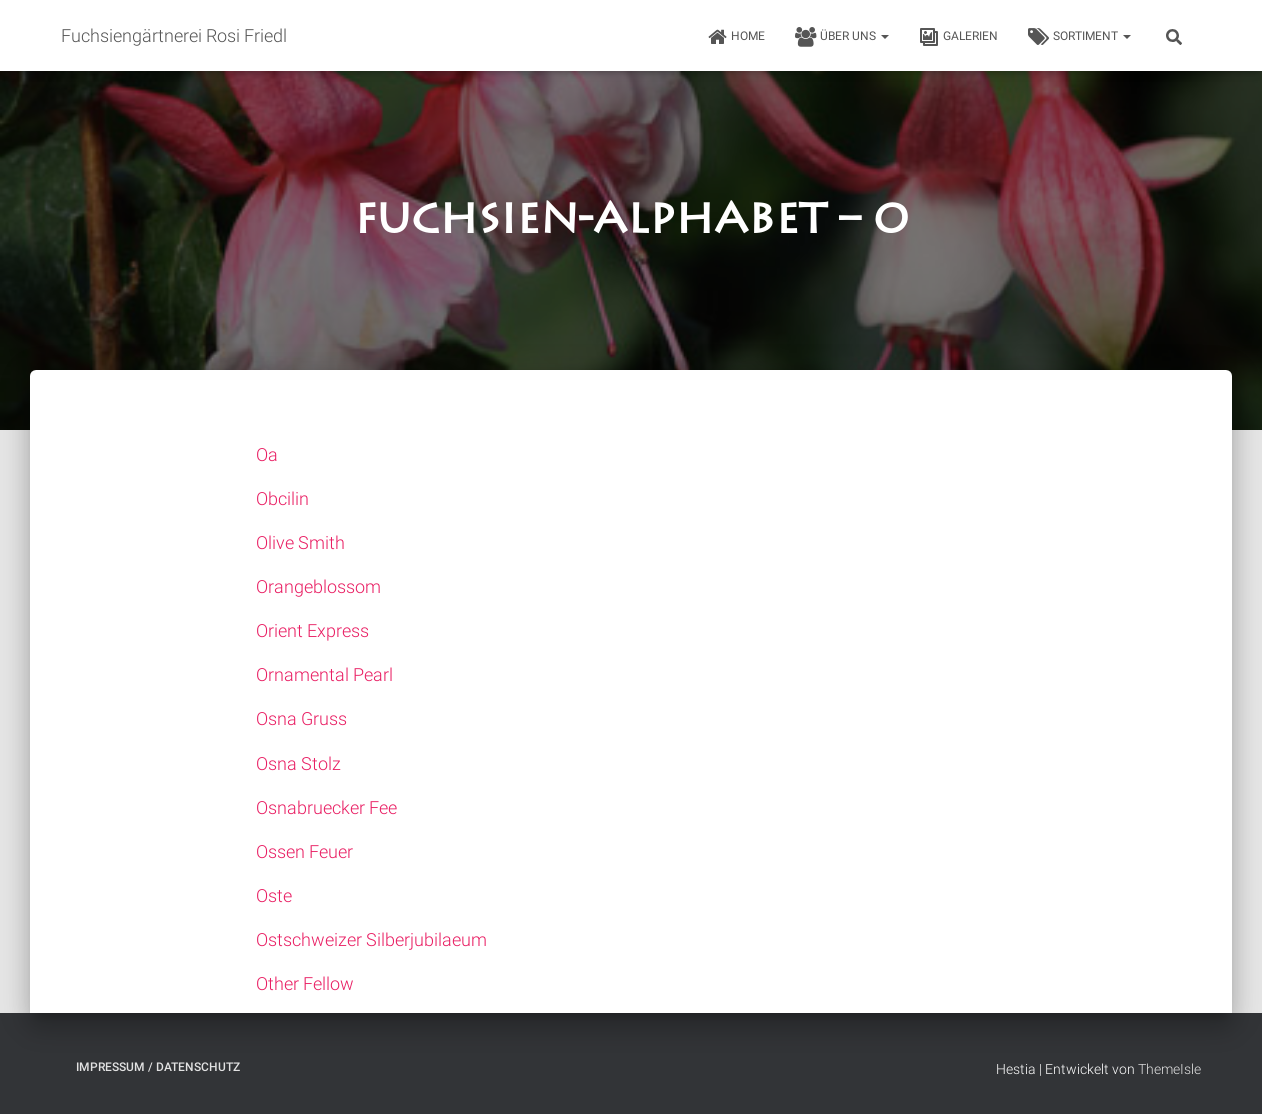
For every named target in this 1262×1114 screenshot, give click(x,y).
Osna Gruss (301, 718)
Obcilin (282, 498)
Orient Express (312, 630)
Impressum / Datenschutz (158, 1067)
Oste (274, 895)
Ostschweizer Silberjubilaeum (371, 939)
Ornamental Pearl (324, 674)
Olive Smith (300, 542)
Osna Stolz (298, 763)
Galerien (958, 37)
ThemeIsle (1169, 1069)
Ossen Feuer (304, 851)
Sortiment (1079, 37)
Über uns (842, 37)
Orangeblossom (318, 586)
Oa (267, 454)
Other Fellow (305, 983)
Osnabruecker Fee (326, 807)
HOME (736, 37)
